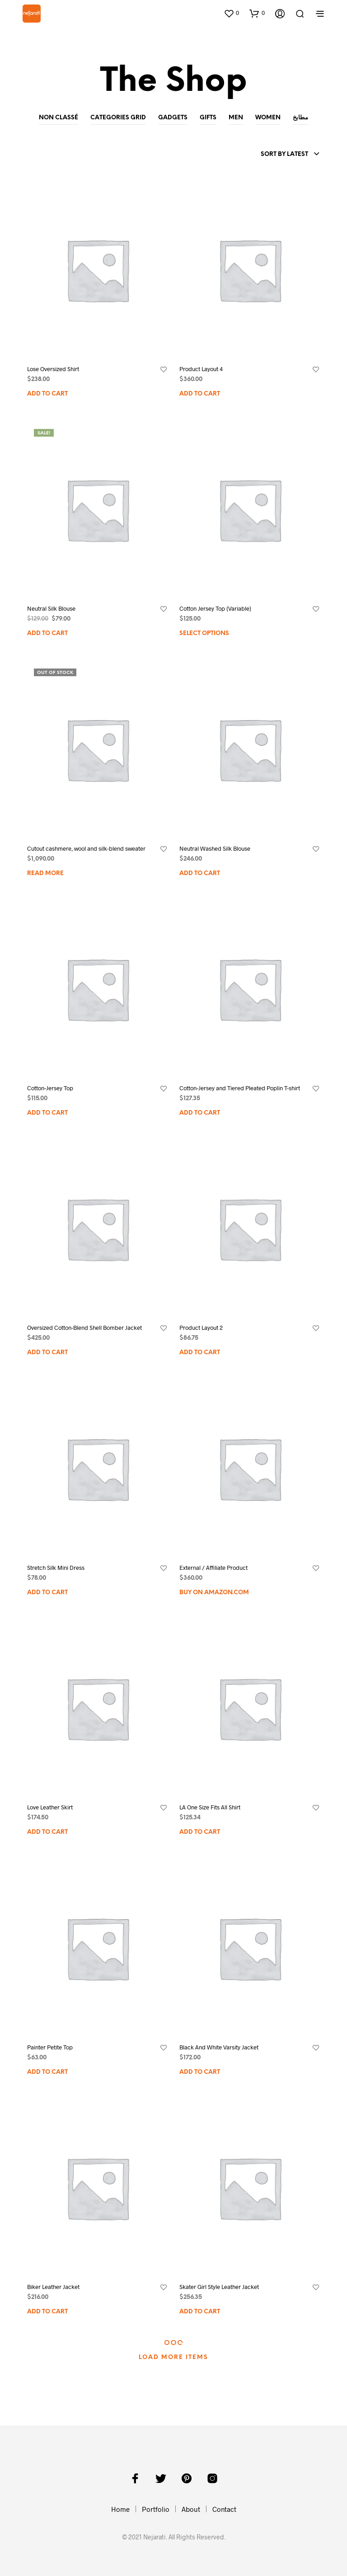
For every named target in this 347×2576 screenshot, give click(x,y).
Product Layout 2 (201, 1327)
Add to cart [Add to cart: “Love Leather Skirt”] (47, 1832)
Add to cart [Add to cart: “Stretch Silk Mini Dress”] (47, 1593)
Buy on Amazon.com (214, 1593)
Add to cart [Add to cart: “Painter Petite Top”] (47, 2072)
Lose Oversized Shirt (53, 368)
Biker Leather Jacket (53, 2286)
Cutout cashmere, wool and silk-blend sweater (86, 848)
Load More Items (173, 2357)
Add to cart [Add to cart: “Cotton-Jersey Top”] (47, 1113)
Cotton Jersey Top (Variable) (215, 608)
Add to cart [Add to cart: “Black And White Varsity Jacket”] (199, 2072)
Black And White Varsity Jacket (218, 2047)
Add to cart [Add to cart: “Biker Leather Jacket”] (47, 2312)
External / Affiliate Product (213, 1567)
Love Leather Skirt (50, 1807)
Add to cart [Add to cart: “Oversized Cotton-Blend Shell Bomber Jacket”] (47, 1353)
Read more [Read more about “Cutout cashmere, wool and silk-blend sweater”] (45, 873)
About (191, 2509)
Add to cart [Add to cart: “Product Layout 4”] (199, 394)
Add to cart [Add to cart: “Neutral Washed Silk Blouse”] (199, 873)
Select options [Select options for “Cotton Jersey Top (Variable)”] (204, 633)
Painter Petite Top (50, 2047)
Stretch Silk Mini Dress (55, 1567)
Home (120, 2509)
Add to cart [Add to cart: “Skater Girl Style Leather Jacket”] (199, 2312)
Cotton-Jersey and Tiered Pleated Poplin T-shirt (239, 1088)
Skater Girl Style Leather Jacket (219, 2286)
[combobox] (290, 154)
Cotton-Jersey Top (50, 1088)
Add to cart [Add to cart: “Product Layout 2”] (199, 1353)
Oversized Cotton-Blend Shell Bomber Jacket (84, 1327)
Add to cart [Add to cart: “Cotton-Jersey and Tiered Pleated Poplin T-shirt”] (199, 1113)
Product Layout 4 (201, 368)
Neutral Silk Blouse (51, 608)
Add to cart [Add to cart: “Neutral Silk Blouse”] (47, 633)
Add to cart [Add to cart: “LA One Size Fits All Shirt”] (199, 1832)
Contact (224, 2509)
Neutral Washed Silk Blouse (214, 848)
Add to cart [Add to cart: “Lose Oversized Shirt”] (47, 394)
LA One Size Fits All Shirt (209, 1807)
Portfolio (155, 2509)
